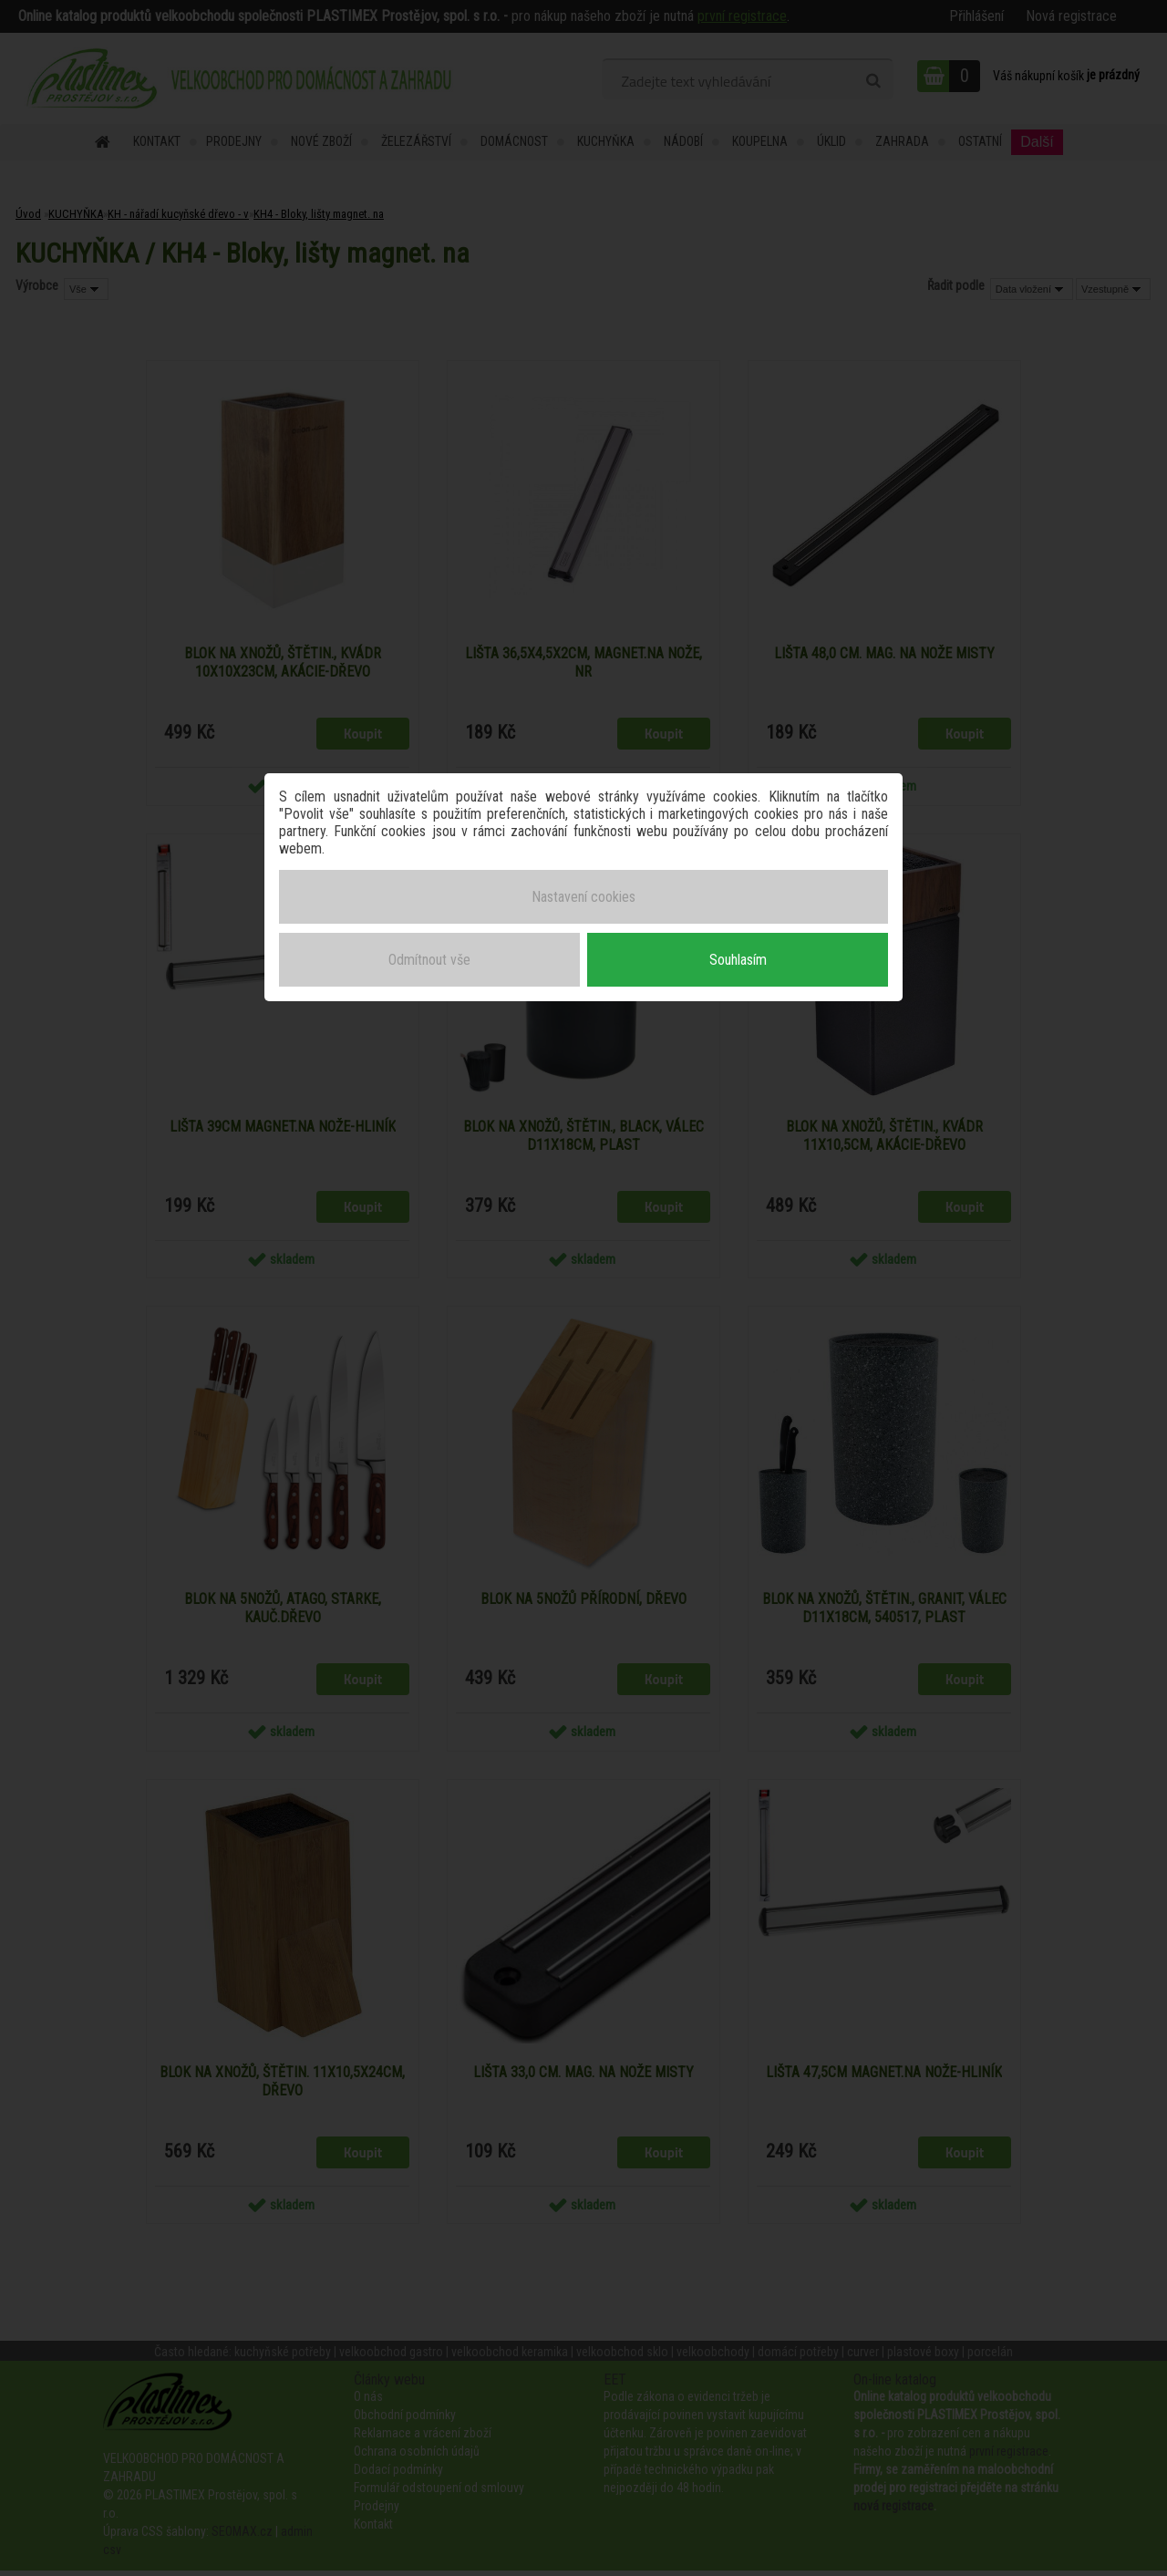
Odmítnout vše (429, 956)
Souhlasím (738, 956)
